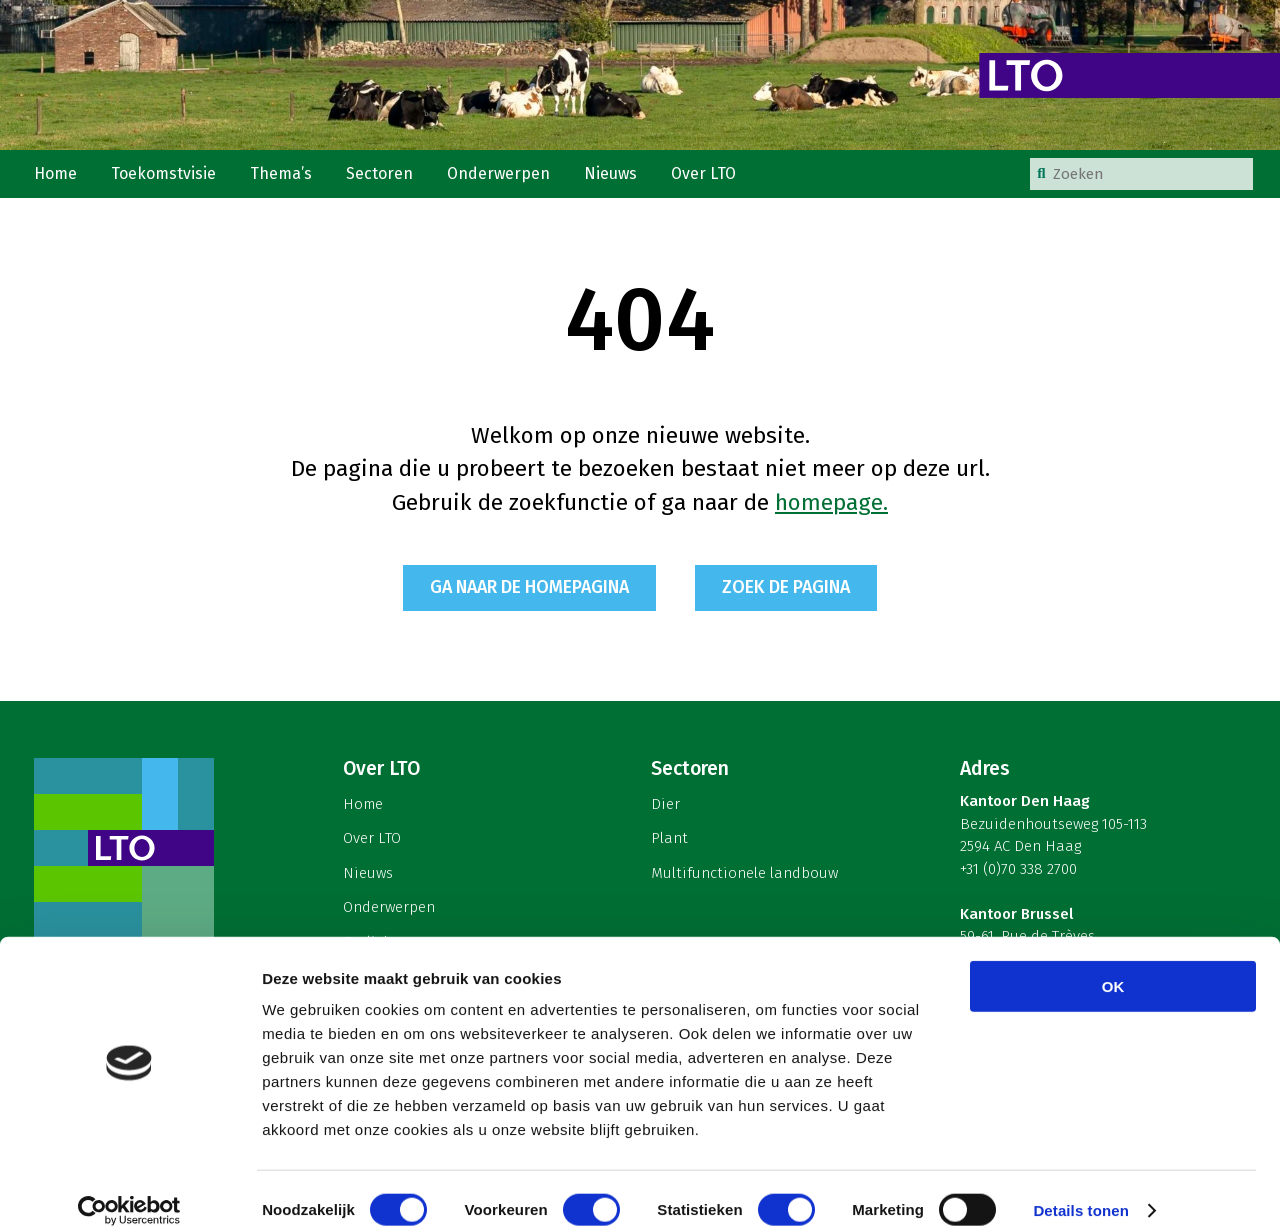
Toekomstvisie (168, 178)
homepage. (831, 511)
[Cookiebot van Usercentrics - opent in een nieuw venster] (129, 1193)
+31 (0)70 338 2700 (1018, 878)
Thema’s (287, 178)
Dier (665, 813)
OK (1113, 968)
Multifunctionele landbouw (744, 882)
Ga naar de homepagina (526, 597)
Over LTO (716, 178)
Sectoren (387, 178)
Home (57, 178)
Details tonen (1080, 1192)
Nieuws (621, 178)
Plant (669, 847)
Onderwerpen (507, 178)
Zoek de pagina (791, 597)
